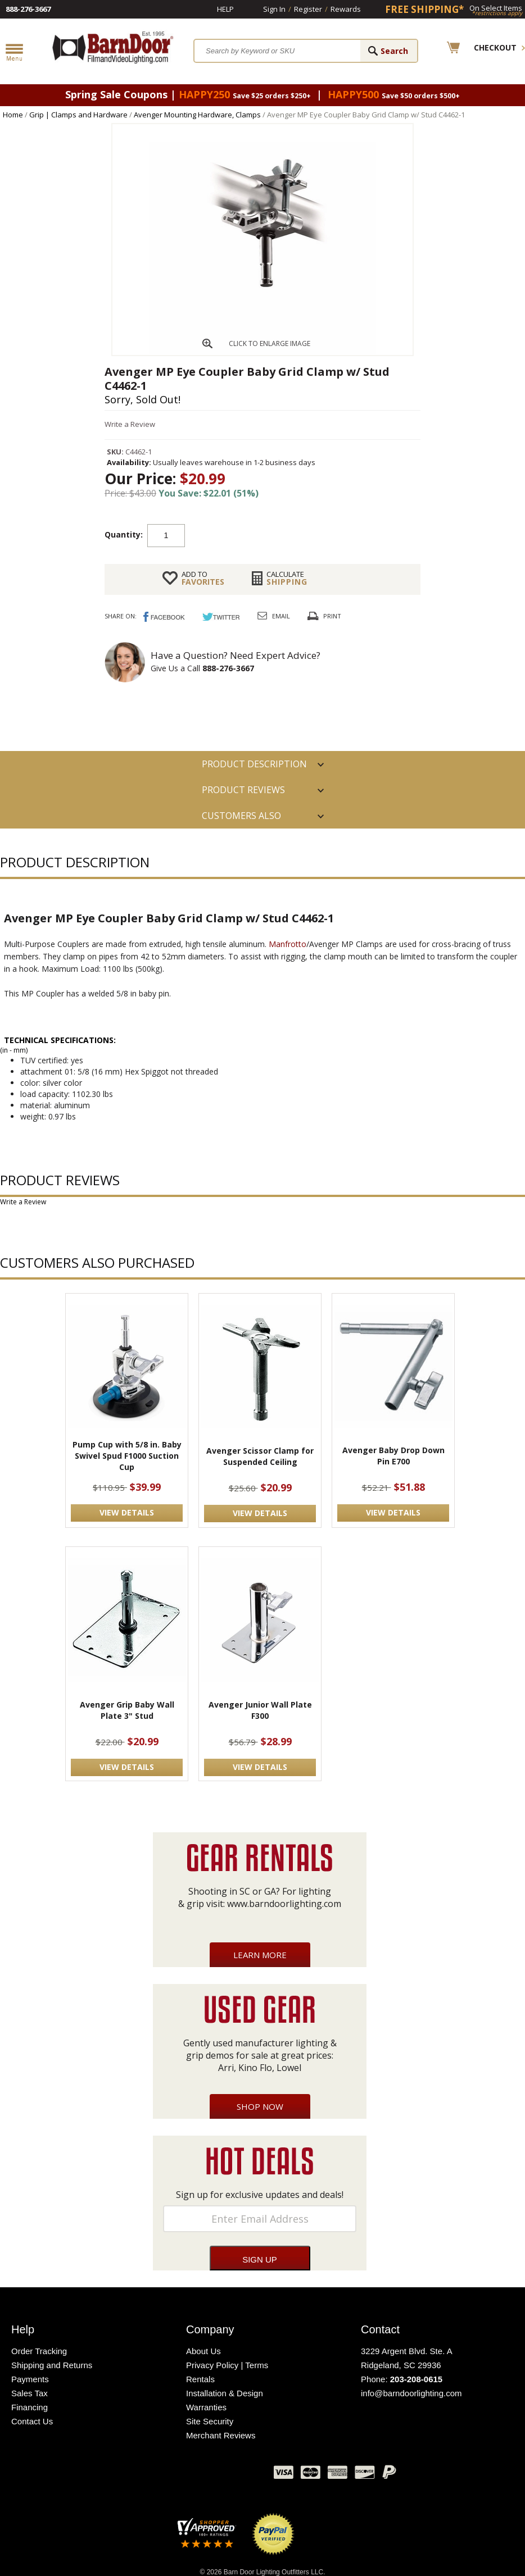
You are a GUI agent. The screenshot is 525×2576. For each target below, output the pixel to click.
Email (281, 616)
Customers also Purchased (241, 819)
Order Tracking (39, 2351)
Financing (29, 2407)
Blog (209, 2475)
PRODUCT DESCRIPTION (254, 764)
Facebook (153, 2475)
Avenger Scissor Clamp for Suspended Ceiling (260, 1456)
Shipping (286, 578)
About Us (203, 2351)
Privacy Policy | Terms (227, 2365)
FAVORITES (203, 578)
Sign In (274, 9)
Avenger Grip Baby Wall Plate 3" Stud (127, 1710)
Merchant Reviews (220, 2435)
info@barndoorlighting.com (411, 2393)
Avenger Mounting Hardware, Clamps (197, 115)
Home (13, 115)
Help (225, 9)
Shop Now (260, 2106)
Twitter (181, 2475)
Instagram (237, 2475)
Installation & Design (224, 2393)
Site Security (209, 2421)
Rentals (200, 2379)
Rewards (346, 9)
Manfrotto (287, 944)
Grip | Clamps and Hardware (78, 115)
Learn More (260, 1954)
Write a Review (130, 424)
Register (308, 9)
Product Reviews (243, 790)
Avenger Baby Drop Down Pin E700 (393, 1456)
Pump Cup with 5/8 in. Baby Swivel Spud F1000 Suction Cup (127, 1455)
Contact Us (32, 2421)
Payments (30, 2379)
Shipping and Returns (51, 2365)
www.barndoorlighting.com (284, 1903)
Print (332, 616)
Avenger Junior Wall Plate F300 (260, 1710)
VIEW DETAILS (126, 1512)
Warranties (206, 2407)
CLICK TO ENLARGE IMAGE (269, 343)
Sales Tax (29, 2393)
